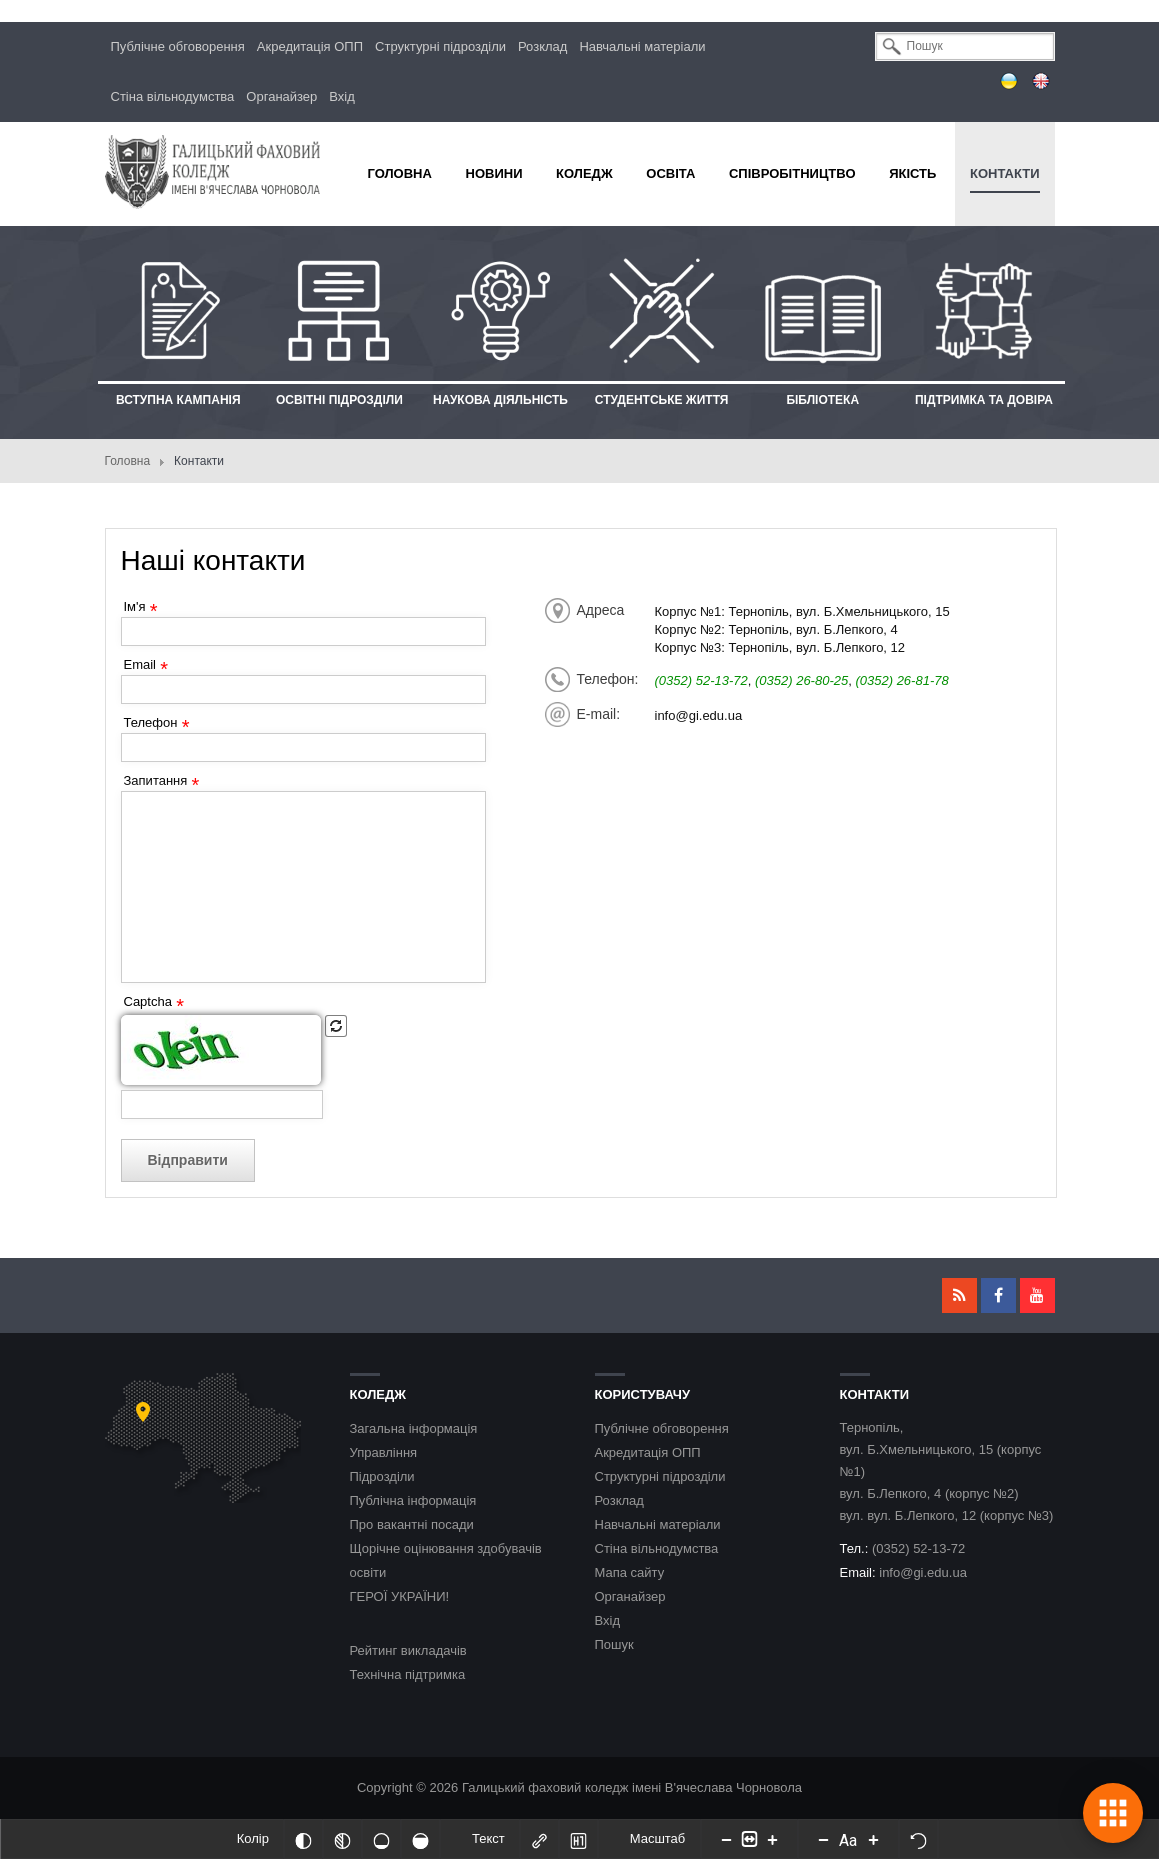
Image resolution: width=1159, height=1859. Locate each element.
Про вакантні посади (412, 1524)
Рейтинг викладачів (408, 1650)
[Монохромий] (343, 1839)
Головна (128, 461)
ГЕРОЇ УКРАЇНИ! (400, 1596)
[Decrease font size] (823, 1839)
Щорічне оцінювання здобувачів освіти (446, 1560)
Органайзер (281, 96)
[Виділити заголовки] (579, 1839)
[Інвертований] (304, 1839)
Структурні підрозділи (440, 46)
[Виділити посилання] (540, 1839)
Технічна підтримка (408, 1674)
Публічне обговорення (178, 46)
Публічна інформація (413, 1500)
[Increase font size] (873, 1839)
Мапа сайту (630, 1572)
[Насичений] (421, 1839)
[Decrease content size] (726, 1839)
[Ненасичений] (382, 1839)
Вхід (342, 96)
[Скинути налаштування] (918, 1839)
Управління (384, 1452)
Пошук (614, 1644)
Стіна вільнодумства (173, 96)
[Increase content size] (772, 1839)
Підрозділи (382, 1476)
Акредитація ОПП (310, 46)
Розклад (542, 46)
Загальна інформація (414, 1428)
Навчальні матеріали (642, 46)
